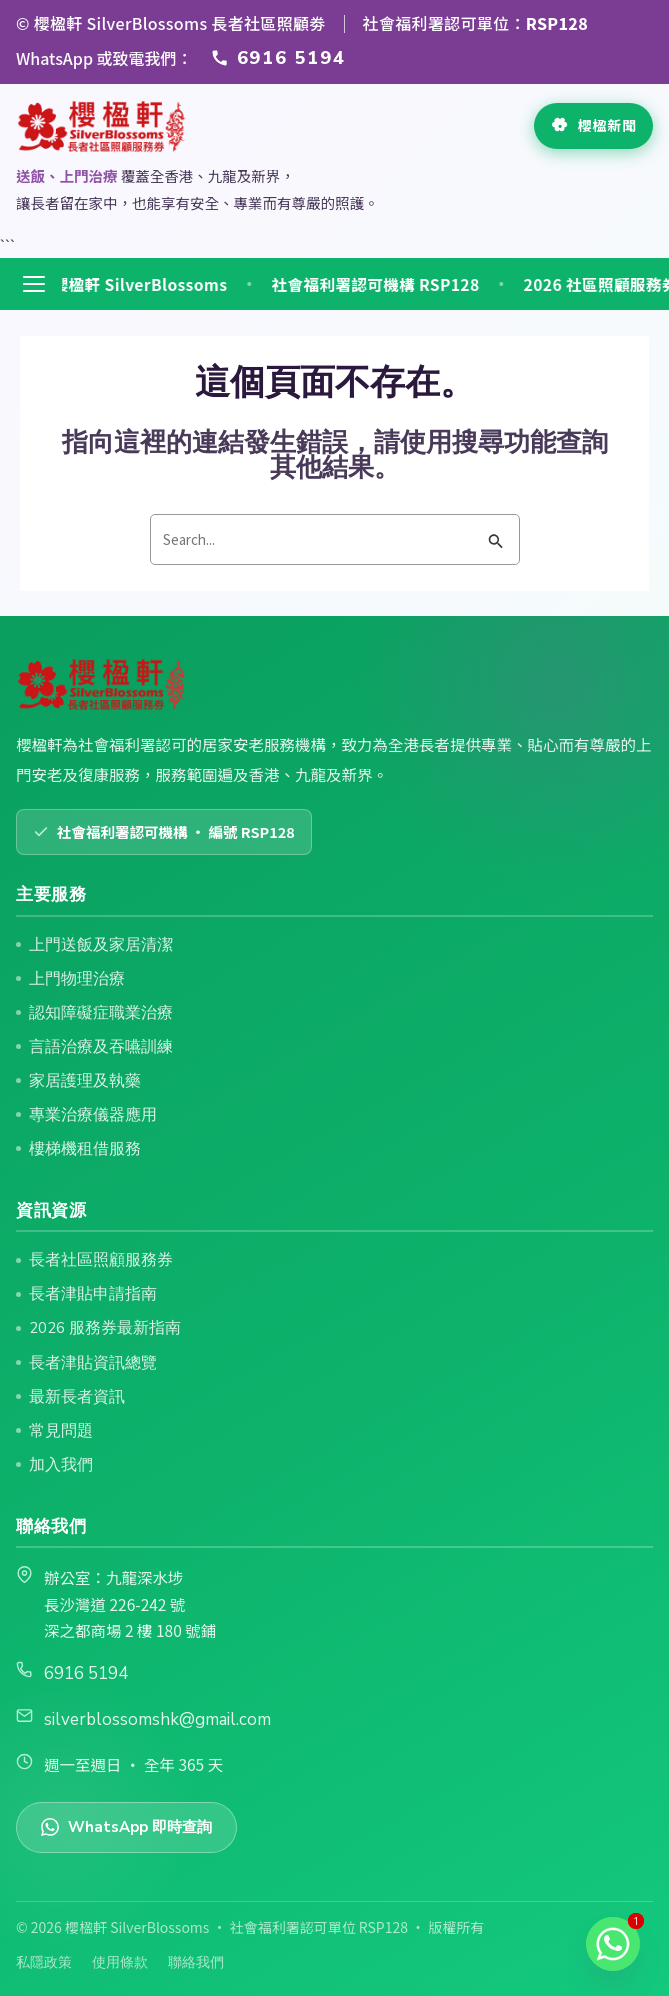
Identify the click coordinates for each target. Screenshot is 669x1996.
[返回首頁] (101, 126)
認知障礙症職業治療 (101, 1012)
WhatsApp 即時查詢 (126, 1827)
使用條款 (120, 1962)
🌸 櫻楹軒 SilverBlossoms (142, 285)
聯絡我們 (196, 1962)
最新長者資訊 (77, 1396)
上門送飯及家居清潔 (101, 944)
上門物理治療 (77, 978)
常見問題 (61, 1430)
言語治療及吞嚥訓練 (101, 1046)
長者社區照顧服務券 (101, 1259)
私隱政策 (44, 1962)
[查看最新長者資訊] (593, 126)
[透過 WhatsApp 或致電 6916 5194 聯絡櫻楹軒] (278, 58)
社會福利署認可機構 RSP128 (389, 285)
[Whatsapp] (613, 1944)
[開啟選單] (34, 284)
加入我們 (61, 1464)
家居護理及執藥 (85, 1080)
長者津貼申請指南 (93, 1293)
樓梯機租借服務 (85, 1148)
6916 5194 (86, 1673)
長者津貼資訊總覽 (93, 1362)
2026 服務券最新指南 (105, 1327)
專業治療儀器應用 (93, 1114)
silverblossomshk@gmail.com (157, 1719)
